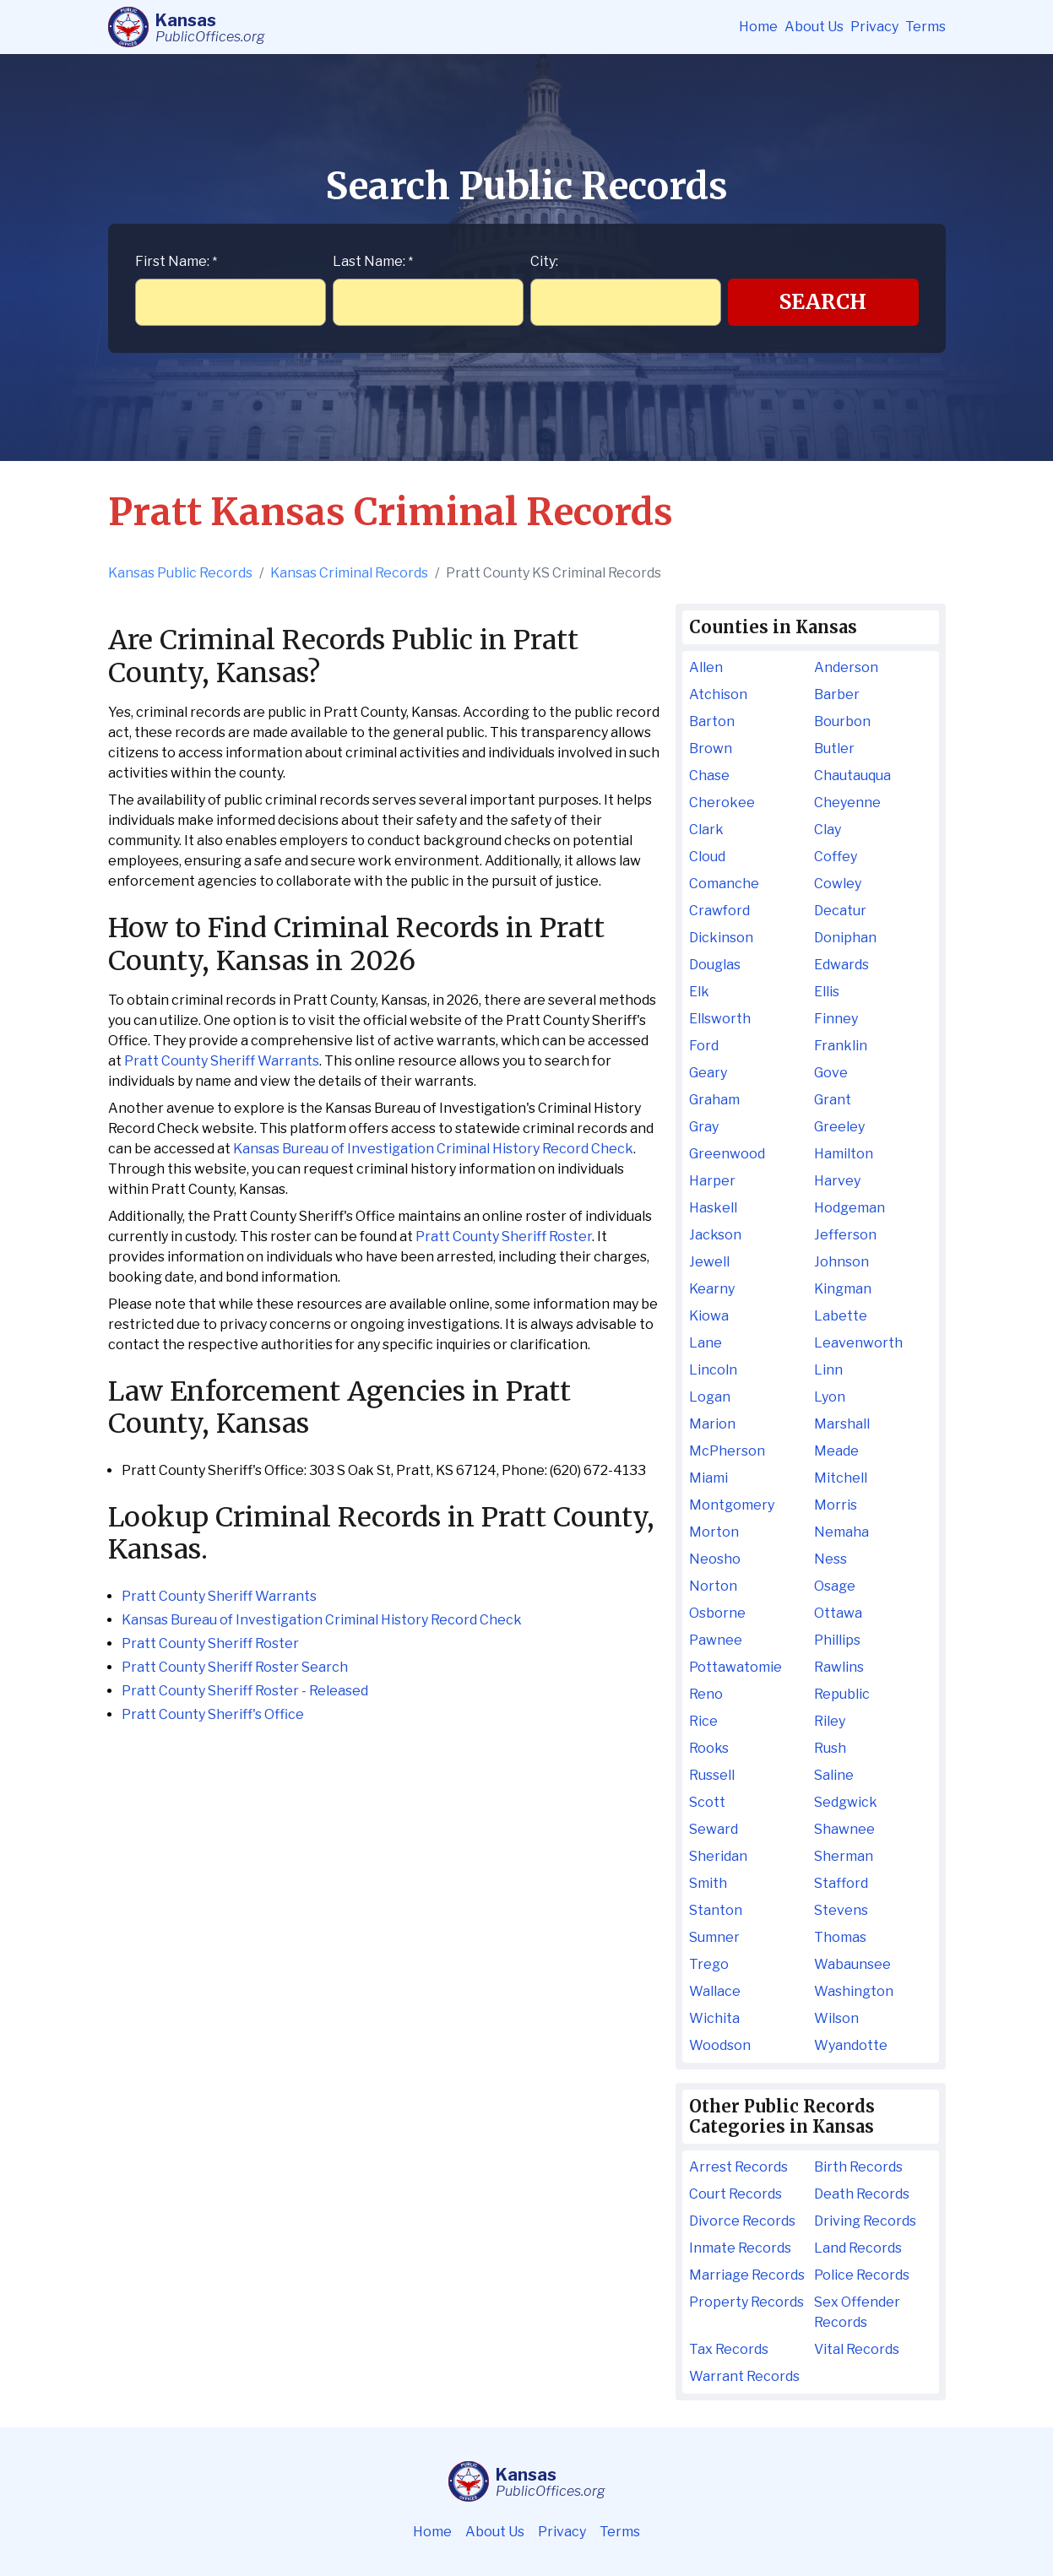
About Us (814, 27)
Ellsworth (720, 1019)
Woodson (720, 2045)
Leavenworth (858, 1343)
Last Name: (373, 261)
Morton (714, 1532)
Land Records (858, 2248)
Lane (705, 1343)
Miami (708, 1478)
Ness (830, 1559)
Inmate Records (740, 2248)
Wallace (715, 1991)
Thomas (840, 1937)
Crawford (719, 911)
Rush (830, 1748)
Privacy (874, 27)
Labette (840, 1316)
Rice (703, 1721)
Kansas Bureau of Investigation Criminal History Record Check (433, 1149)
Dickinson (721, 938)
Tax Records (728, 2349)
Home (758, 27)
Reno (706, 1694)
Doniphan (845, 938)
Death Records (861, 2194)
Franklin (840, 1046)
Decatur (840, 911)
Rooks (709, 1748)
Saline (834, 1775)
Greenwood (727, 1154)
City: (544, 261)
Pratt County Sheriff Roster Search (235, 1667)
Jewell (709, 1262)
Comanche (724, 884)
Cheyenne (847, 802)
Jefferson (845, 1235)
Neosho (715, 1559)
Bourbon (842, 721)
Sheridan (718, 1856)
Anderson (846, 667)
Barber (837, 694)
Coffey (835, 857)
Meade (836, 1451)
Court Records (735, 2194)
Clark (706, 830)
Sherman (843, 1856)
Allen (706, 667)
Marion (712, 1424)
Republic (842, 1694)
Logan (709, 1397)
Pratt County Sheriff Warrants (221, 1061)
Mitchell (840, 1478)
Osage (834, 1586)
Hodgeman (849, 1208)
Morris (835, 1505)
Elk (699, 992)
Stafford (841, 1883)
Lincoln (713, 1370)
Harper (712, 1181)
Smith (708, 1883)
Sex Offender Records (857, 2312)
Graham (714, 1100)
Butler (834, 748)
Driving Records (865, 2221)
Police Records (861, 2275)
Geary (708, 1073)
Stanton (715, 1910)
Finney (836, 1019)
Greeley (839, 1127)
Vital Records (856, 2349)
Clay (827, 830)
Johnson (841, 1262)
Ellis (826, 992)
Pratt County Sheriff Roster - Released (245, 1691)
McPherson (727, 1451)
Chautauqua (852, 775)
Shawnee (844, 1829)
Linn (828, 1370)
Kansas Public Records (180, 573)
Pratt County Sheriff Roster (503, 1236)
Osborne (717, 1613)
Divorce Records (742, 2221)
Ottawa (838, 1613)
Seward (713, 1829)
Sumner (714, 1937)
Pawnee (715, 1640)
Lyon (829, 1397)
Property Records (746, 2302)
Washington (853, 1991)
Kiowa (709, 1316)
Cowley (837, 884)
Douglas (715, 965)
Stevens (841, 1910)
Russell (712, 1775)
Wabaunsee (852, 1964)
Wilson (836, 2018)
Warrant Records (744, 2376)
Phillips (837, 1640)
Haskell (713, 1208)
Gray (704, 1127)
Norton (713, 1586)
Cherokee (722, 802)
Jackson (715, 1235)
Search (822, 302)
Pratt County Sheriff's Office (213, 1714)
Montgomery (731, 1505)
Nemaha (841, 1532)
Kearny (712, 1289)
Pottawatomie (735, 1667)
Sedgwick (845, 1802)
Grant (832, 1100)
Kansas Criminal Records (349, 573)
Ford (704, 1046)
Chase (709, 775)
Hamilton (843, 1154)
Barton (712, 721)
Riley (829, 1721)
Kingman (842, 1289)
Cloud (707, 857)
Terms (925, 27)
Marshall (842, 1424)
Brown (710, 748)
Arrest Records (738, 2167)
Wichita (714, 2018)
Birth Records (858, 2167)
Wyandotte (850, 2045)
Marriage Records (747, 2275)
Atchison (718, 694)
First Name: (176, 261)
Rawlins (839, 1667)
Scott (707, 1802)
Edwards (841, 965)
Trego (709, 1964)
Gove (831, 1073)
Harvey (837, 1181)
